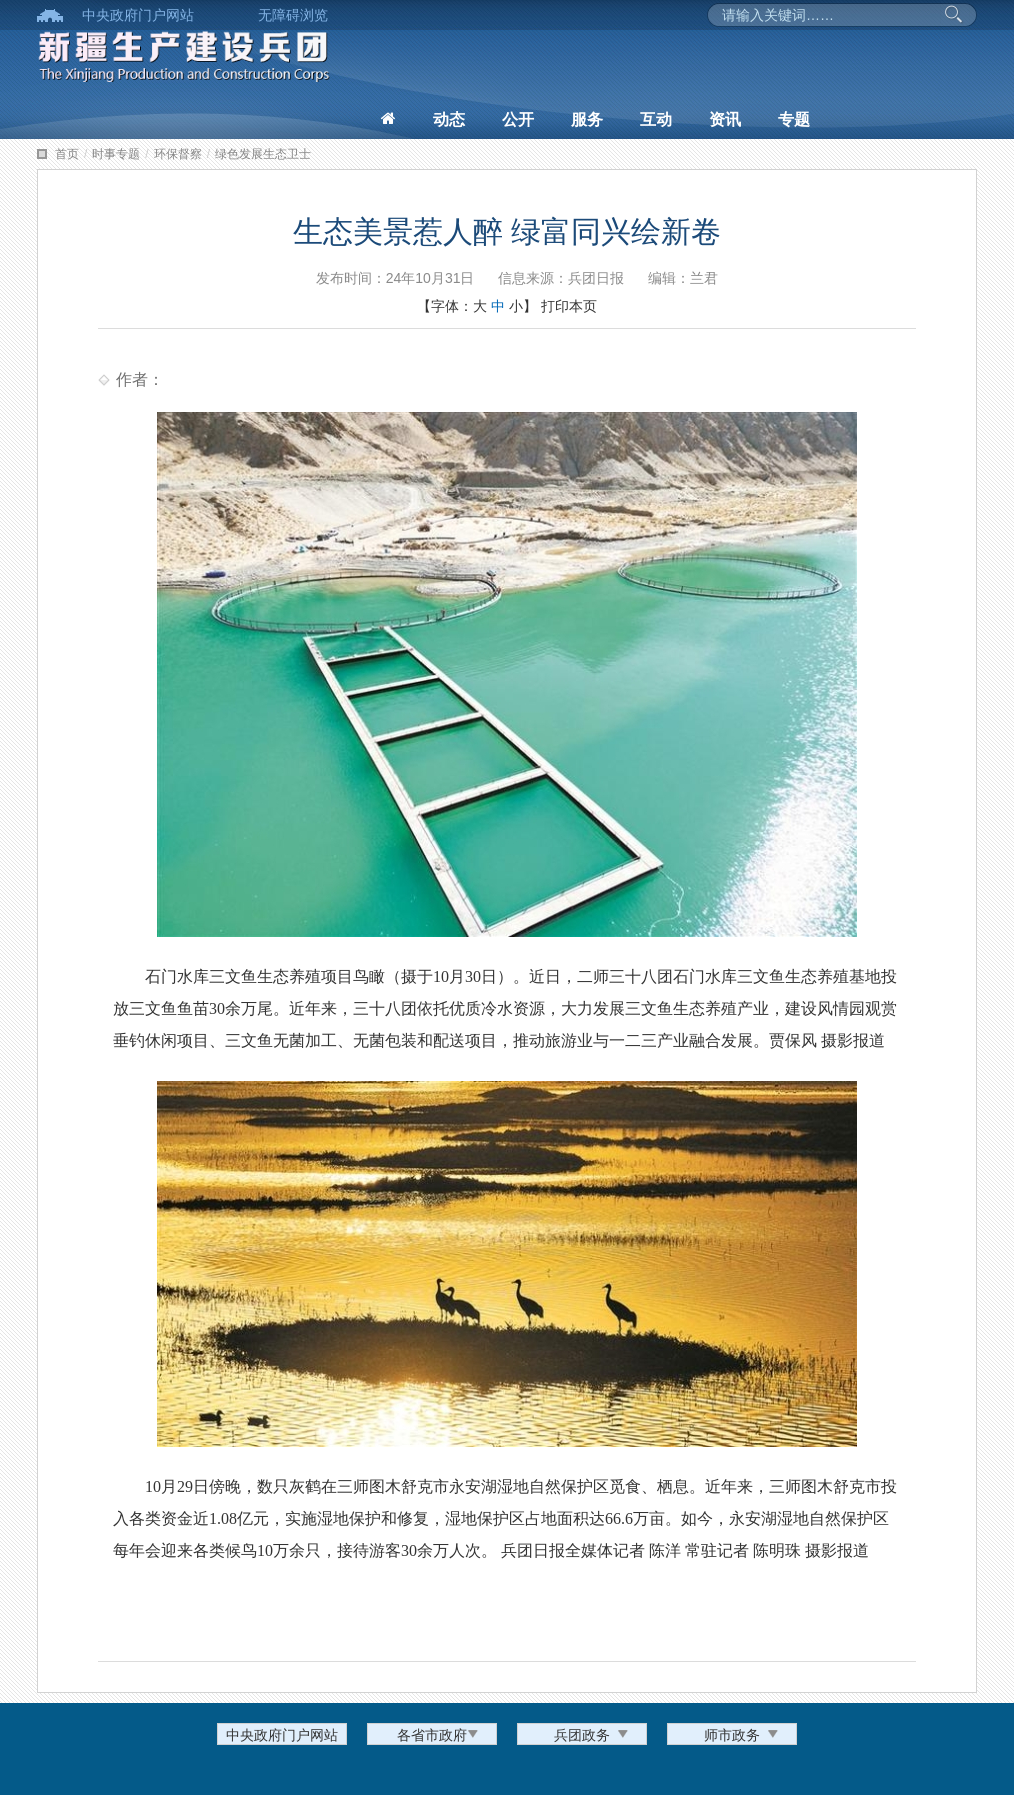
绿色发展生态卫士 (263, 154)
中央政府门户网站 (138, 15)
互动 (656, 119)
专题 (794, 119)
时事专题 (116, 154)
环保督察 (178, 154)
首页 (67, 154)
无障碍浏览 (293, 15)
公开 (518, 119)
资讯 (725, 119)
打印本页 (569, 306)
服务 (587, 119)
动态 (449, 119)
